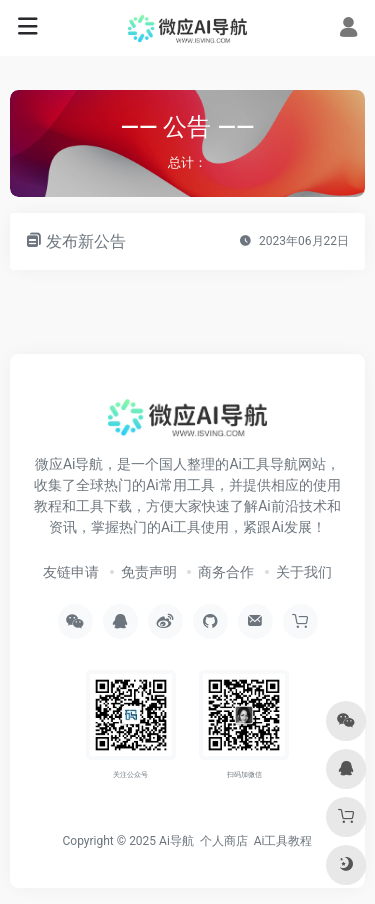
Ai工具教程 (283, 841)
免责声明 (149, 572)
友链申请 (71, 572)
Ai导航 (176, 841)
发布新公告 (86, 241)
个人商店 (224, 841)
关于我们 (304, 572)
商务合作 (226, 572)
